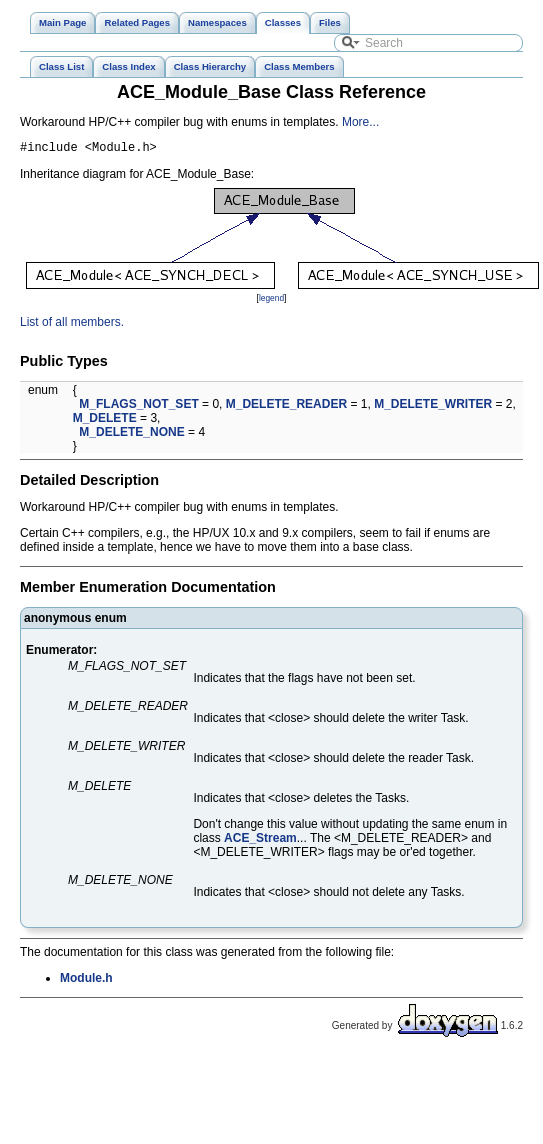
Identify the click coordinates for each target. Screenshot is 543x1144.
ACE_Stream (260, 841)
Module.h (86, 981)
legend (271, 301)
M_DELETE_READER (286, 407)
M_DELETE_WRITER (433, 407)
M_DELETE (105, 421)
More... (360, 122)
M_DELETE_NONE (131, 435)
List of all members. (72, 325)
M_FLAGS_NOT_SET (138, 407)
